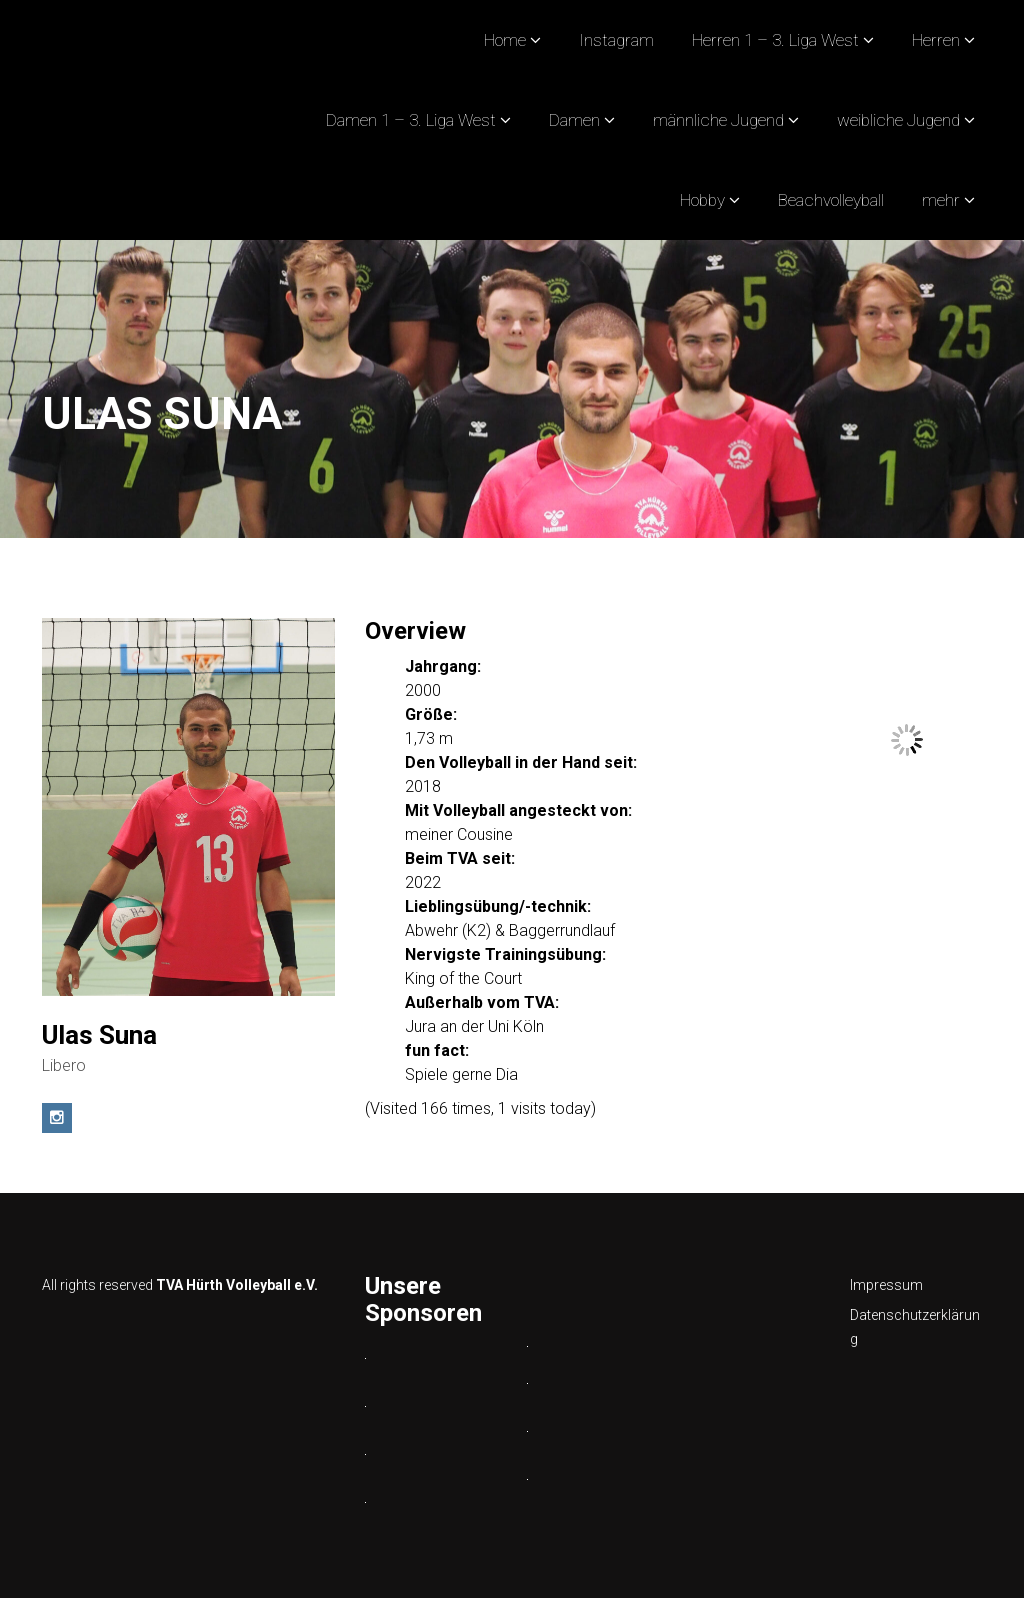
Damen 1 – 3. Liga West (411, 120)
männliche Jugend (718, 120)
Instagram (616, 40)
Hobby (702, 200)
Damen (574, 120)
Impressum (886, 1285)
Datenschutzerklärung (915, 1327)
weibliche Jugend (898, 120)
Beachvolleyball (831, 200)
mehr (941, 200)
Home (505, 40)
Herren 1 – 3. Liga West (775, 40)
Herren (936, 40)
